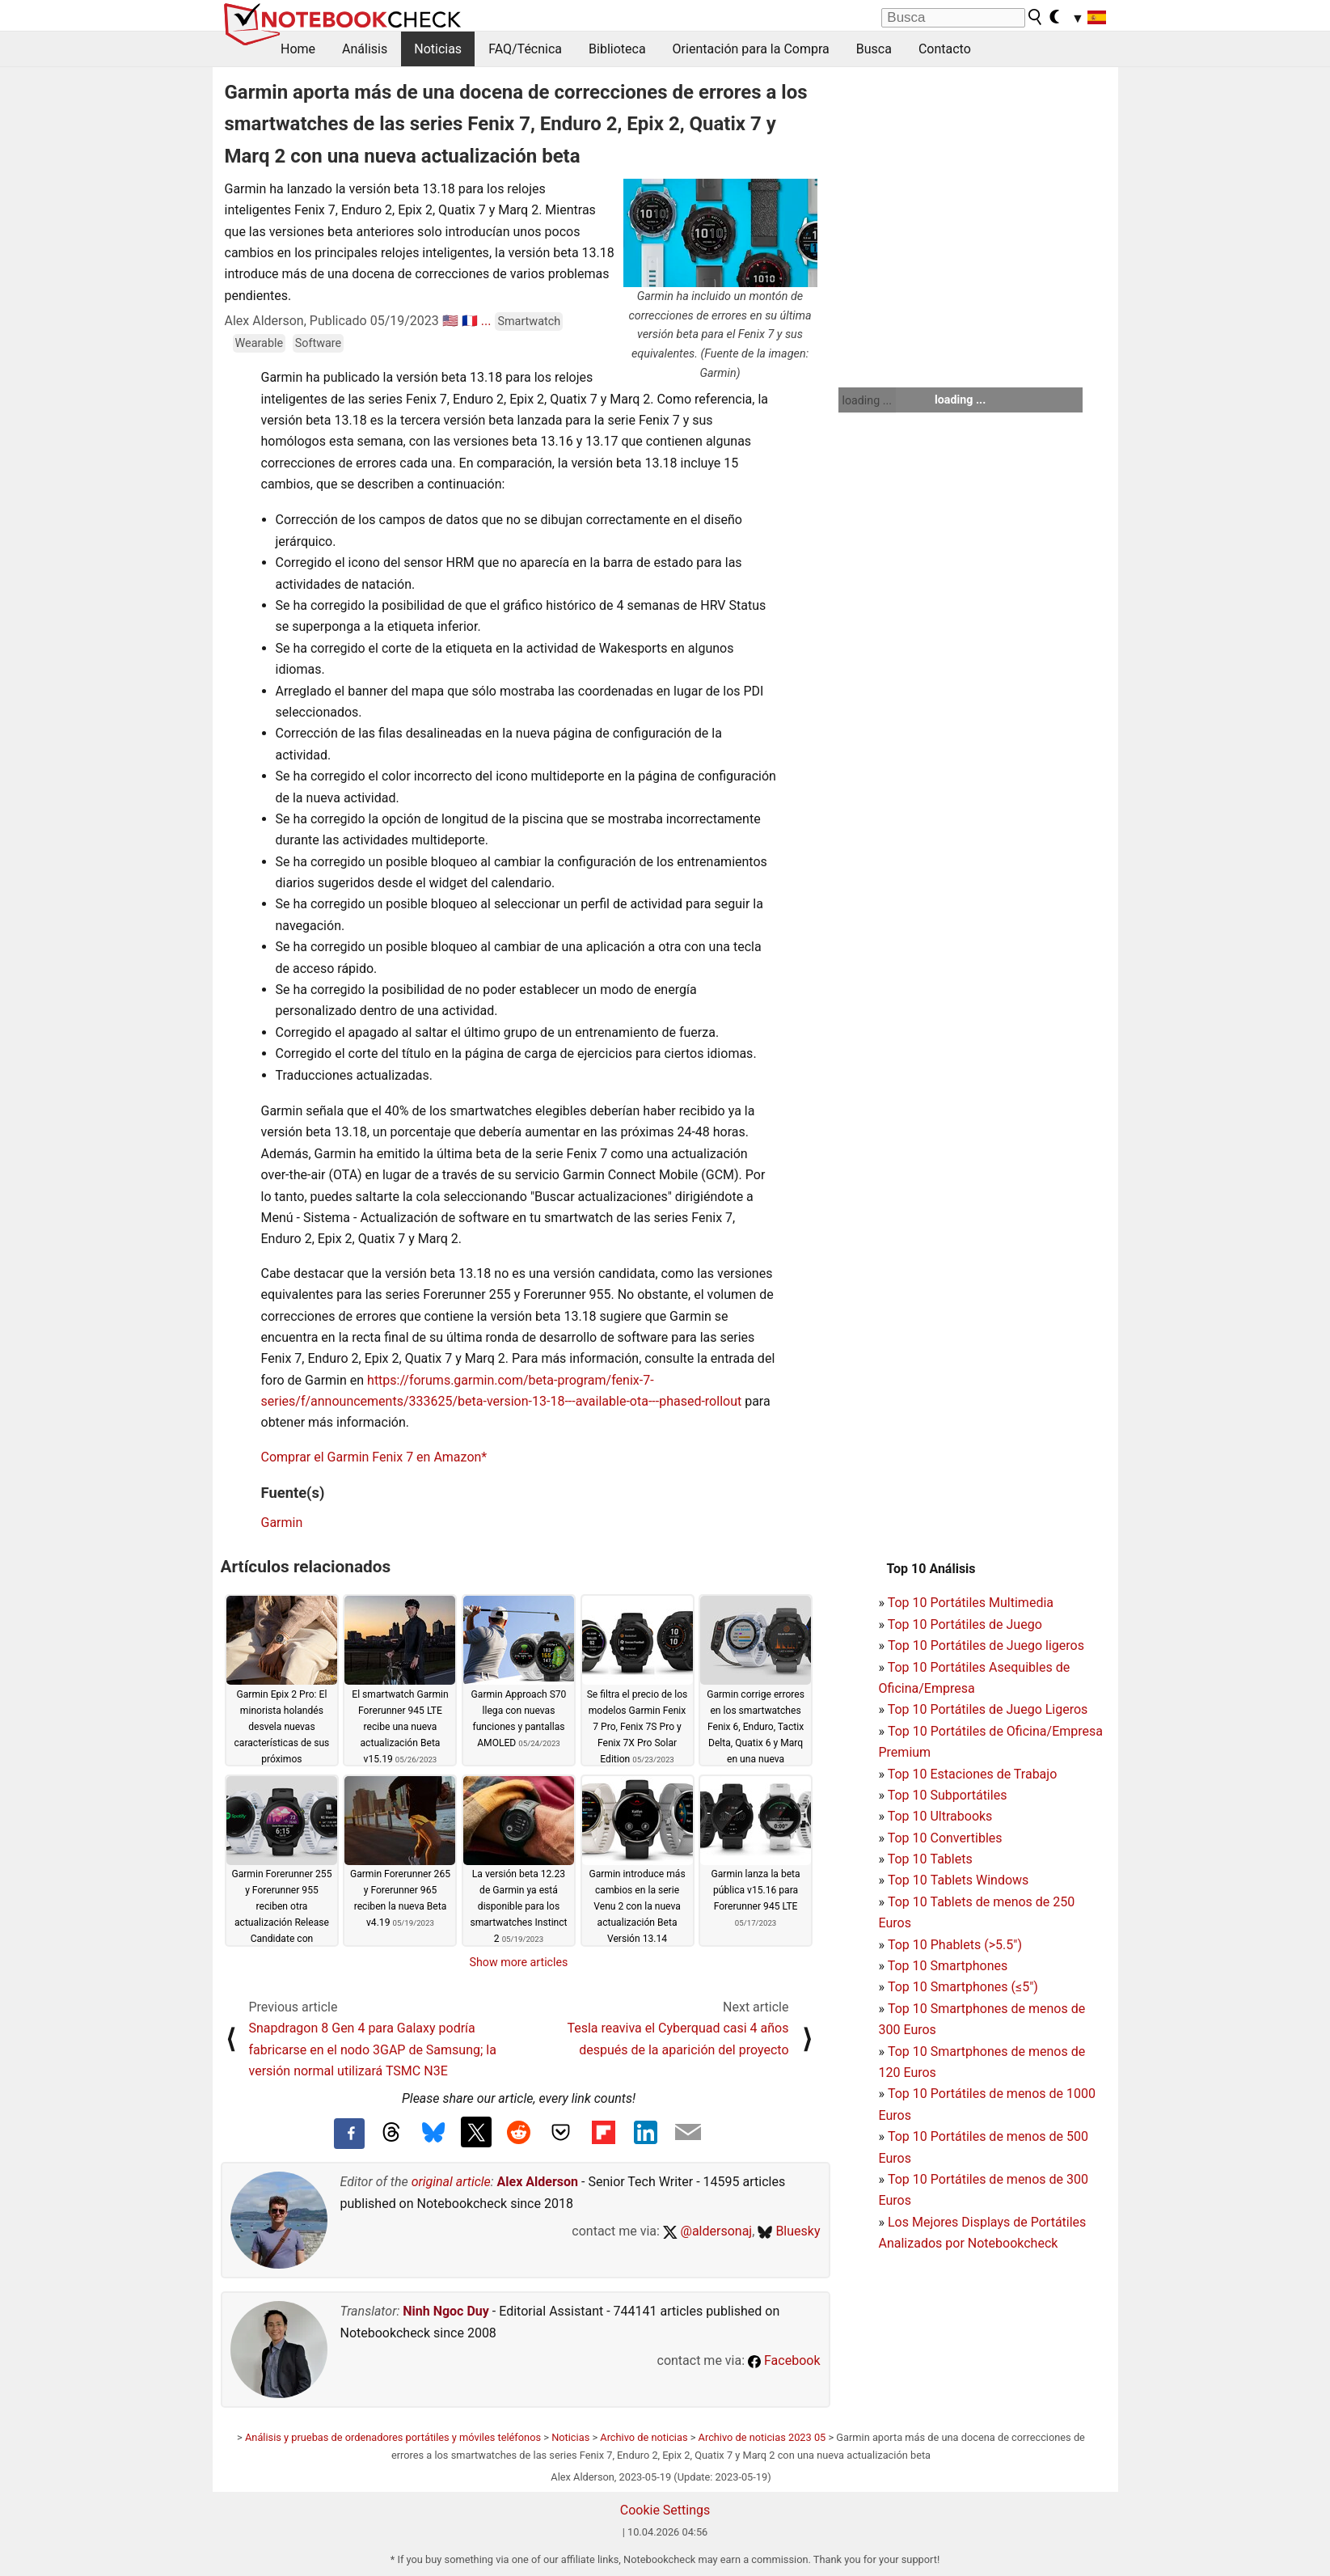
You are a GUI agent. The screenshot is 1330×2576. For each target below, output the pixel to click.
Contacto (944, 49)
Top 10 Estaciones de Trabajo (973, 1774)
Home (298, 49)
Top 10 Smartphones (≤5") (963, 1986)
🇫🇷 (470, 320)
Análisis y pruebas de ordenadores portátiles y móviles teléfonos (393, 2437)
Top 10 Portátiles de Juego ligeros (986, 1645)
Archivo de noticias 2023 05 (762, 2437)
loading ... (867, 400)
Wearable (259, 343)
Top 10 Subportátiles (947, 1795)
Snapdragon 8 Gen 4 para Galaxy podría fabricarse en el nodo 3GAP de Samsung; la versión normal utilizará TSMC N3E (372, 2049)
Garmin (282, 1522)
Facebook (784, 2360)
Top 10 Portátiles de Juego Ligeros (988, 1709)
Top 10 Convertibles (945, 1838)
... (486, 320)
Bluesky (789, 2231)
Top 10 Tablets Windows (958, 1880)
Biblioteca (617, 49)
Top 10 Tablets (930, 1859)
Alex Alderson (537, 2181)
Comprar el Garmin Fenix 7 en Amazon (371, 1457)
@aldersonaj (707, 2231)
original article (451, 2181)
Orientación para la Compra (751, 49)
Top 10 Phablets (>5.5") (955, 1944)
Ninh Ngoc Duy (446, 2311)
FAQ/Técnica (525, 49)
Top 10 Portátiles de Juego (965, 1624)
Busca (874, 49)
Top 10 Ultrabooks (940, 1816)
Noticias (438, 49)
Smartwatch (528, 321)
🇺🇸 (450, 320)
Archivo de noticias (643, 2437)
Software (318, 343)
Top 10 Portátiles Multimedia (970, 1602)
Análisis (364, 49)
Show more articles (519, 1962)
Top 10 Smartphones (948, 1965)
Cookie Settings (665, 2510)
